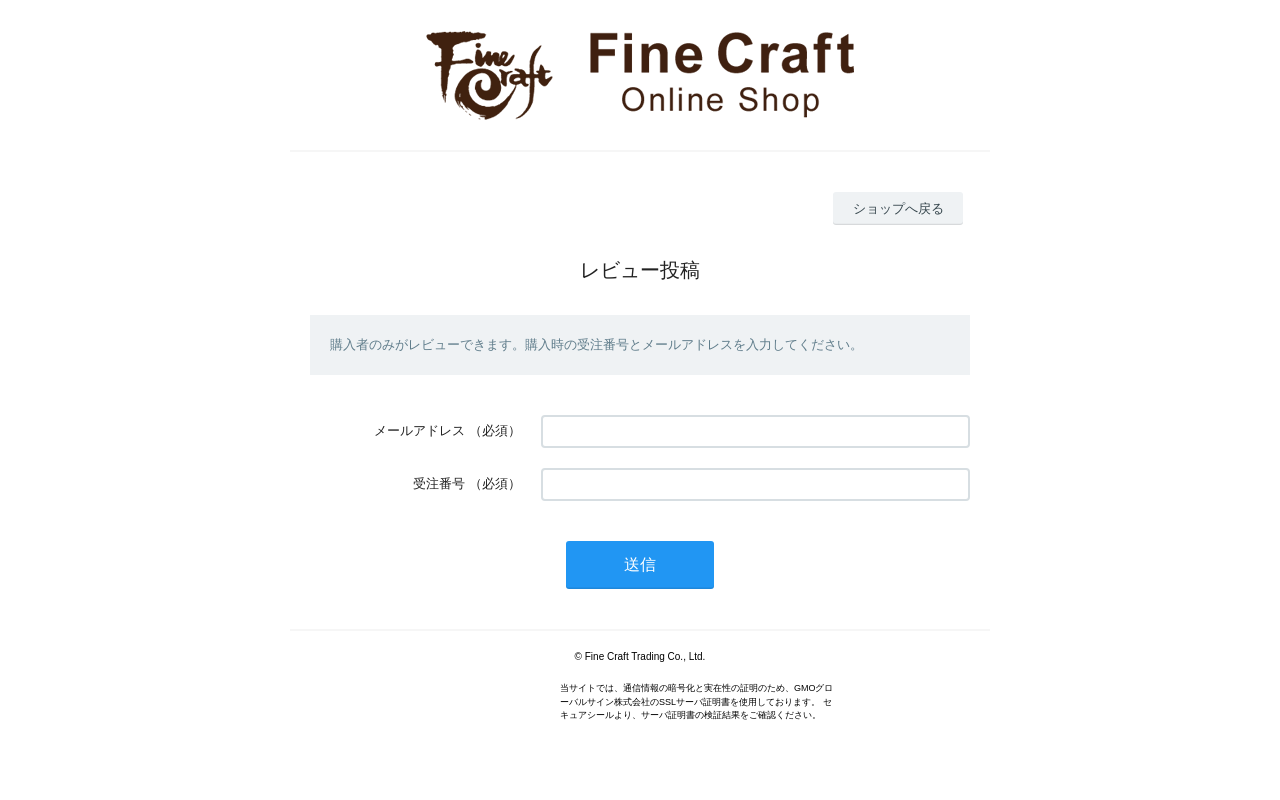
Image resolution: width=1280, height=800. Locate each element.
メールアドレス (419, 430)
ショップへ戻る (898, 208)
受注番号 (439, 483)
